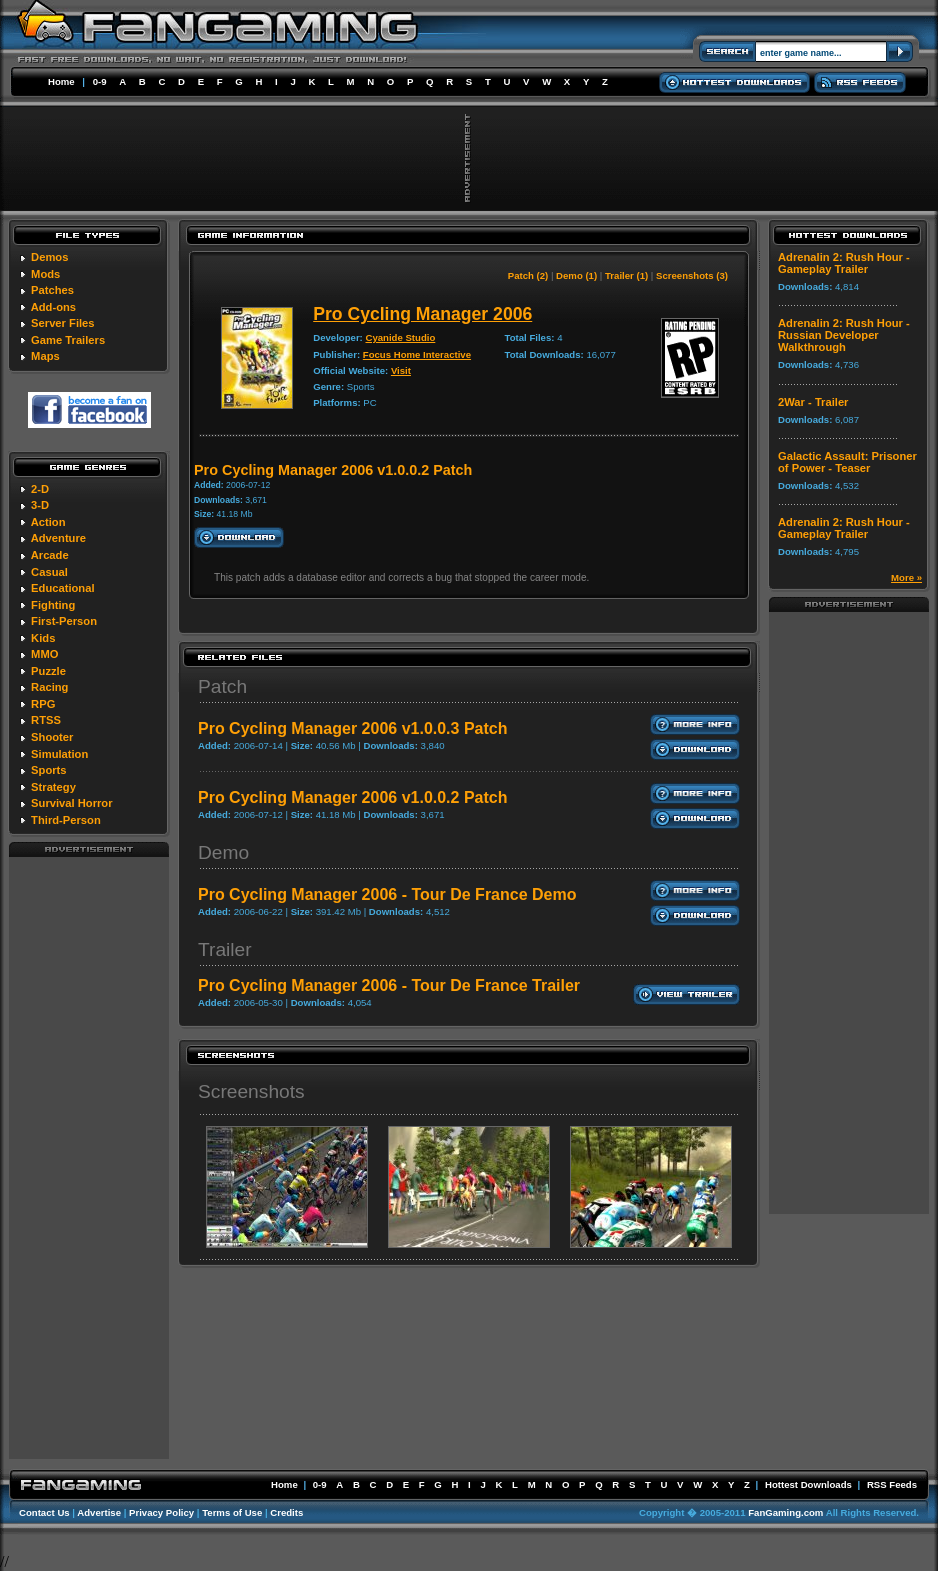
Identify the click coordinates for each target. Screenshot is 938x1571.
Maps (45, 356)
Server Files (62, 323)
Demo (223, 852)
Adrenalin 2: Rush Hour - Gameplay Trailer (844, 263)
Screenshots (251, 1091)
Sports (48, 770)
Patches (52, 290)
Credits (286, 1512)
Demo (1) (576, 275)
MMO (44, 654)
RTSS (46, 720)
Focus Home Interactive (417, 354)
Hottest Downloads (808, 1484)
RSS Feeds (892, 1484)
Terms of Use (232, 1512)
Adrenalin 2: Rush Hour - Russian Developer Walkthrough (844, 335)
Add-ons (53, 307)
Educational (62, 588)
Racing (49, 687)
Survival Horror (71, 803)
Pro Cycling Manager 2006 (422, 314)
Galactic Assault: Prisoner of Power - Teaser (847, 462)
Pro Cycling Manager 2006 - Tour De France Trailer (389, 985)
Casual (49, 572)
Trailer (225, 949)
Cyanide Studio (400, 337)
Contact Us (44, 1512)
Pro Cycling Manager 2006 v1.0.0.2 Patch (352, 797)
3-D (40, 505)
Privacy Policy (161, 1512)
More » (906, 577)
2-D (40, 489)
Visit (401, 370)
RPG (43, 704)
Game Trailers (68, 340)
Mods (45, 274)
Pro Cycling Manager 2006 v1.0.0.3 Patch (352, 728)
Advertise (99, 1512)
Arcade (50, 555)
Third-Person (66, 820)
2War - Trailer (813, 402)
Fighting (53, 605)
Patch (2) (528, 275)
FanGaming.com (785, 1512)
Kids (43, 638)
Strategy (53, 787)
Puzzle (48, 671)
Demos (49, 257)
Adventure (58, 538)
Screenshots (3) (692, 275)
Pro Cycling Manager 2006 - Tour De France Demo (387, 894)
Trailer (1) (626, 275)
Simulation (59, 754)
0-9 (100, 81)
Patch (222, 686)
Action (48, 522)
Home (61, 81)
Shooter (52, 737)
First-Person (64, 621)
